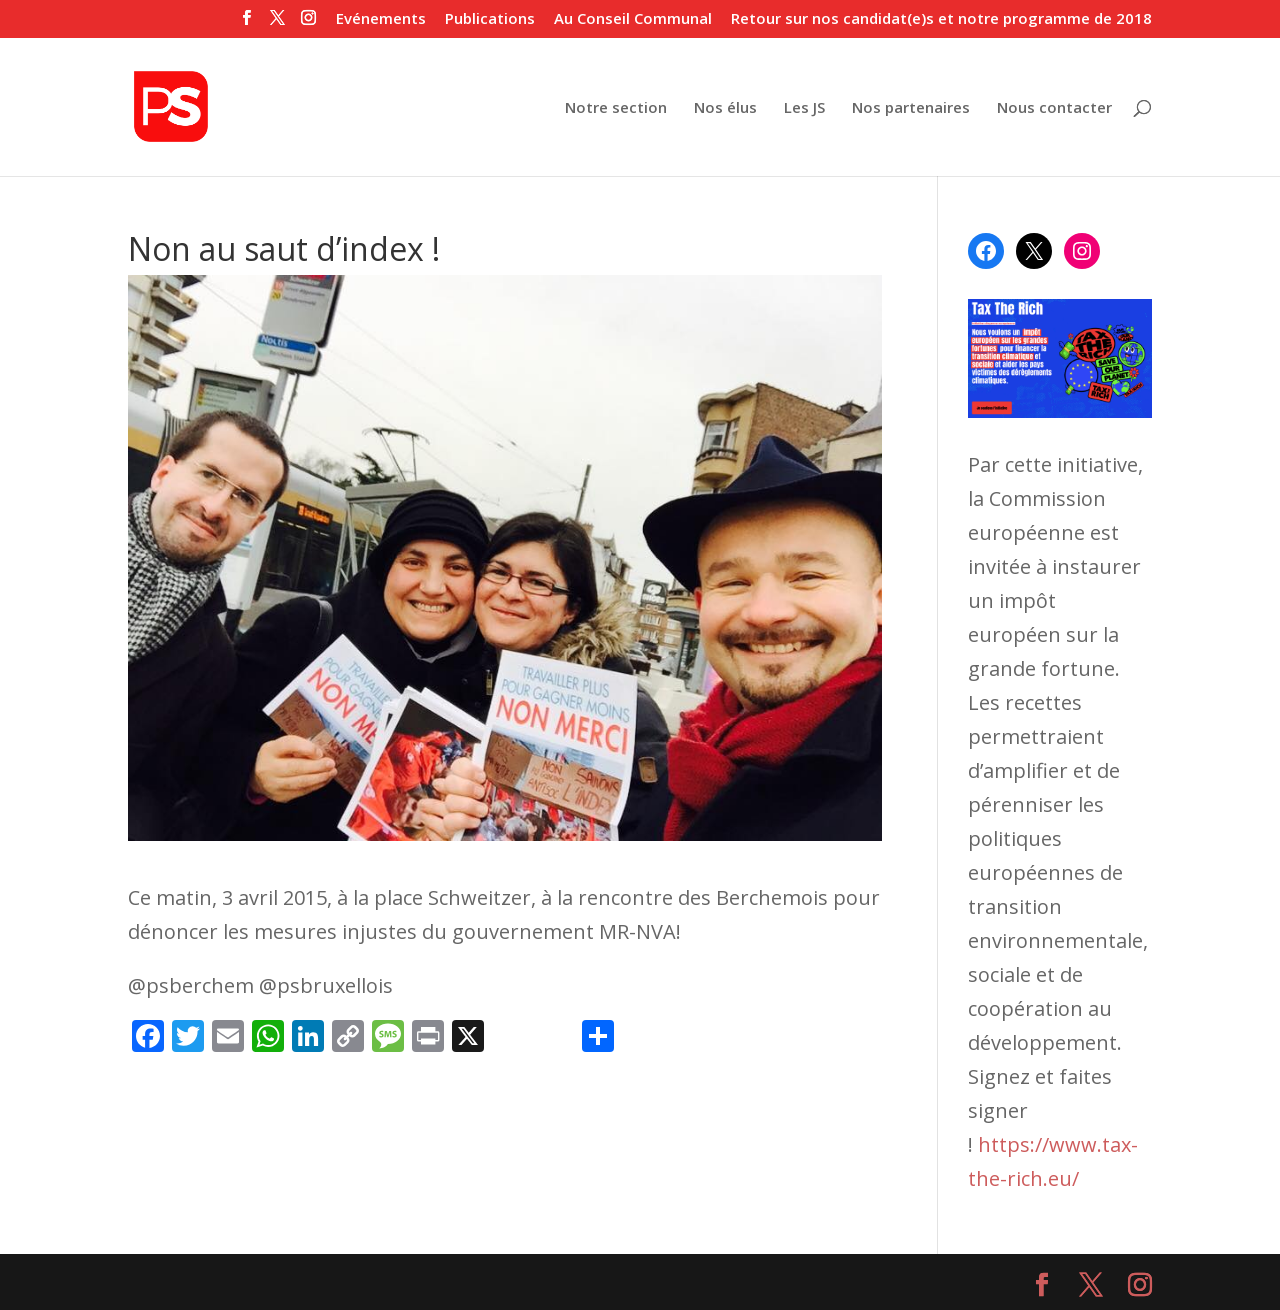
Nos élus (725, 108)
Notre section (616, 108)
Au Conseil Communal (633, 19)
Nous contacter (1054, 108)
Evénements (381, 19)
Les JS (804, 108)
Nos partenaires (911, 108)
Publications (490, 19)
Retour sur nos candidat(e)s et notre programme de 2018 (941, 19)
